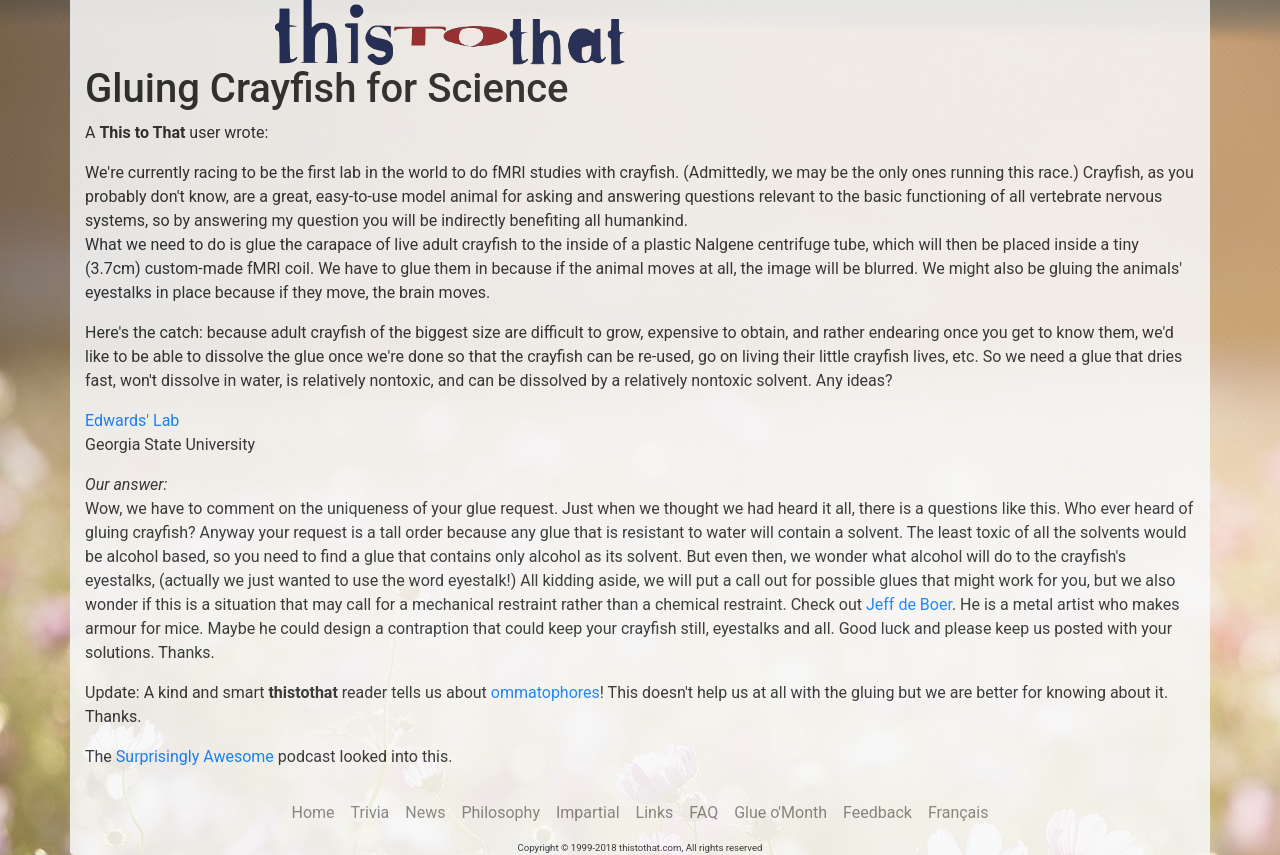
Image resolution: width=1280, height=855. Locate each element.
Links (655, 812)
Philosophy (500, 812)
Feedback (877, 812)
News (425, 812)
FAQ (703, 812)
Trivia (370, 812)
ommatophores (545, 692)
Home (313, 812)
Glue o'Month (780, 812)
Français (958, 812)
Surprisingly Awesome (195, 756)
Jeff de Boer (909, 604)
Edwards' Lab (132, 420)
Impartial (588, 812)
